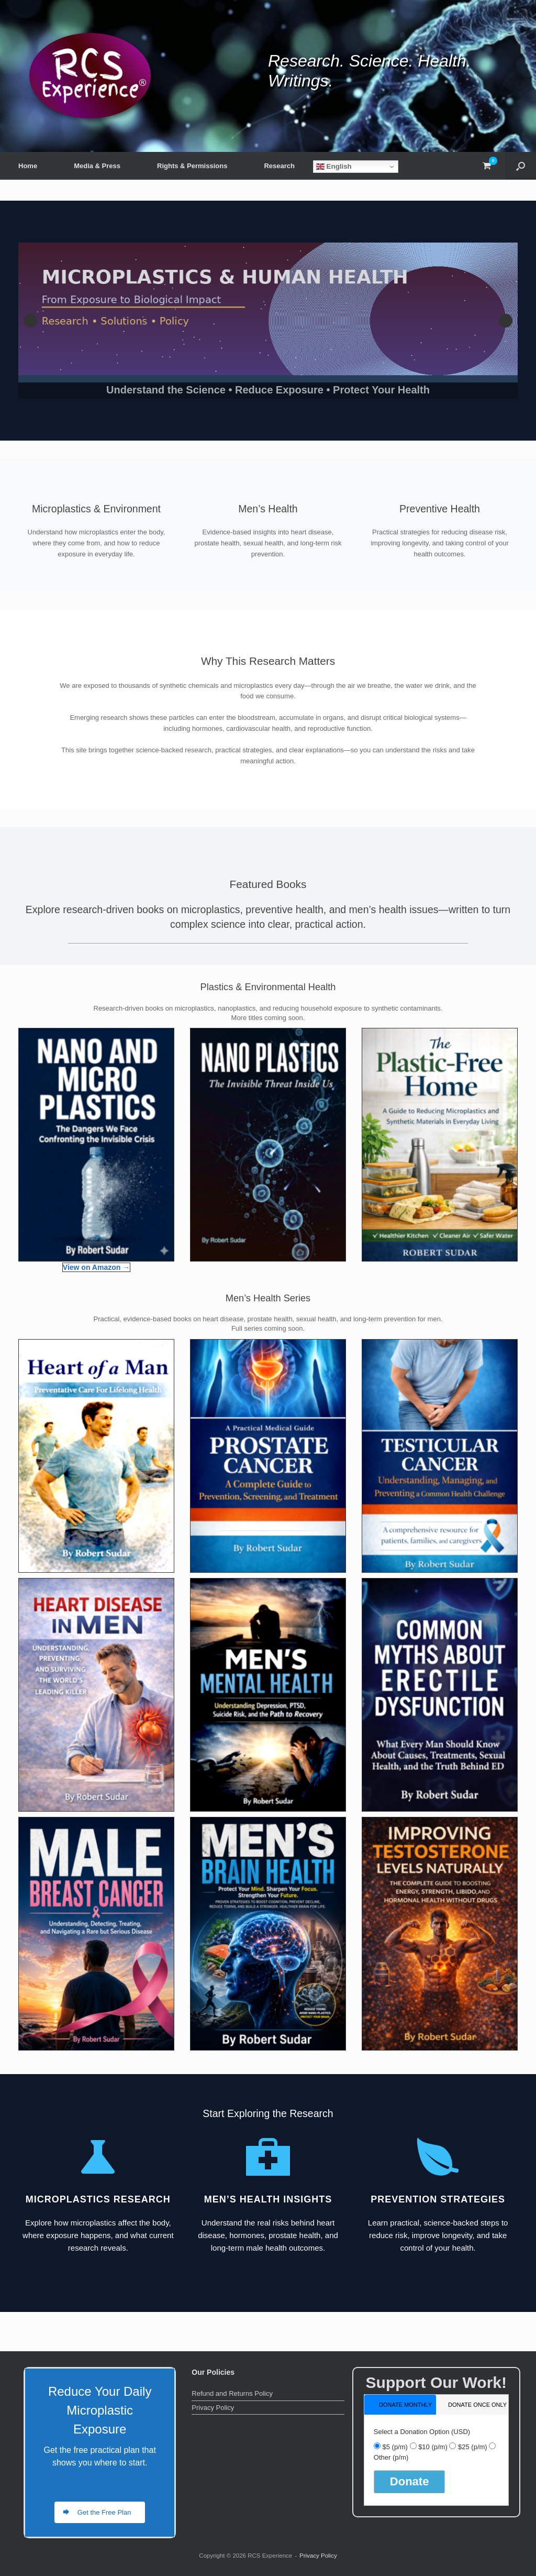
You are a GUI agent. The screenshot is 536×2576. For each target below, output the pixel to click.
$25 (472, 2447)
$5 (394, 2447)
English (334, 166)
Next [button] (505, 320)
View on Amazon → (96, 1267)
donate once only (477, 2405)
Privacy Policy (213, 2407)
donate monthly (405, 2405)
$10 (433, 2447)
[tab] (400, 2404)
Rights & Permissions (192, 166)
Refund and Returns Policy (232, 2393)
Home (27, 166)
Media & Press (97, 166)
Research (279, 166)
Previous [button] (30, 320)
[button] (520, 166)
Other (391, 2457)
